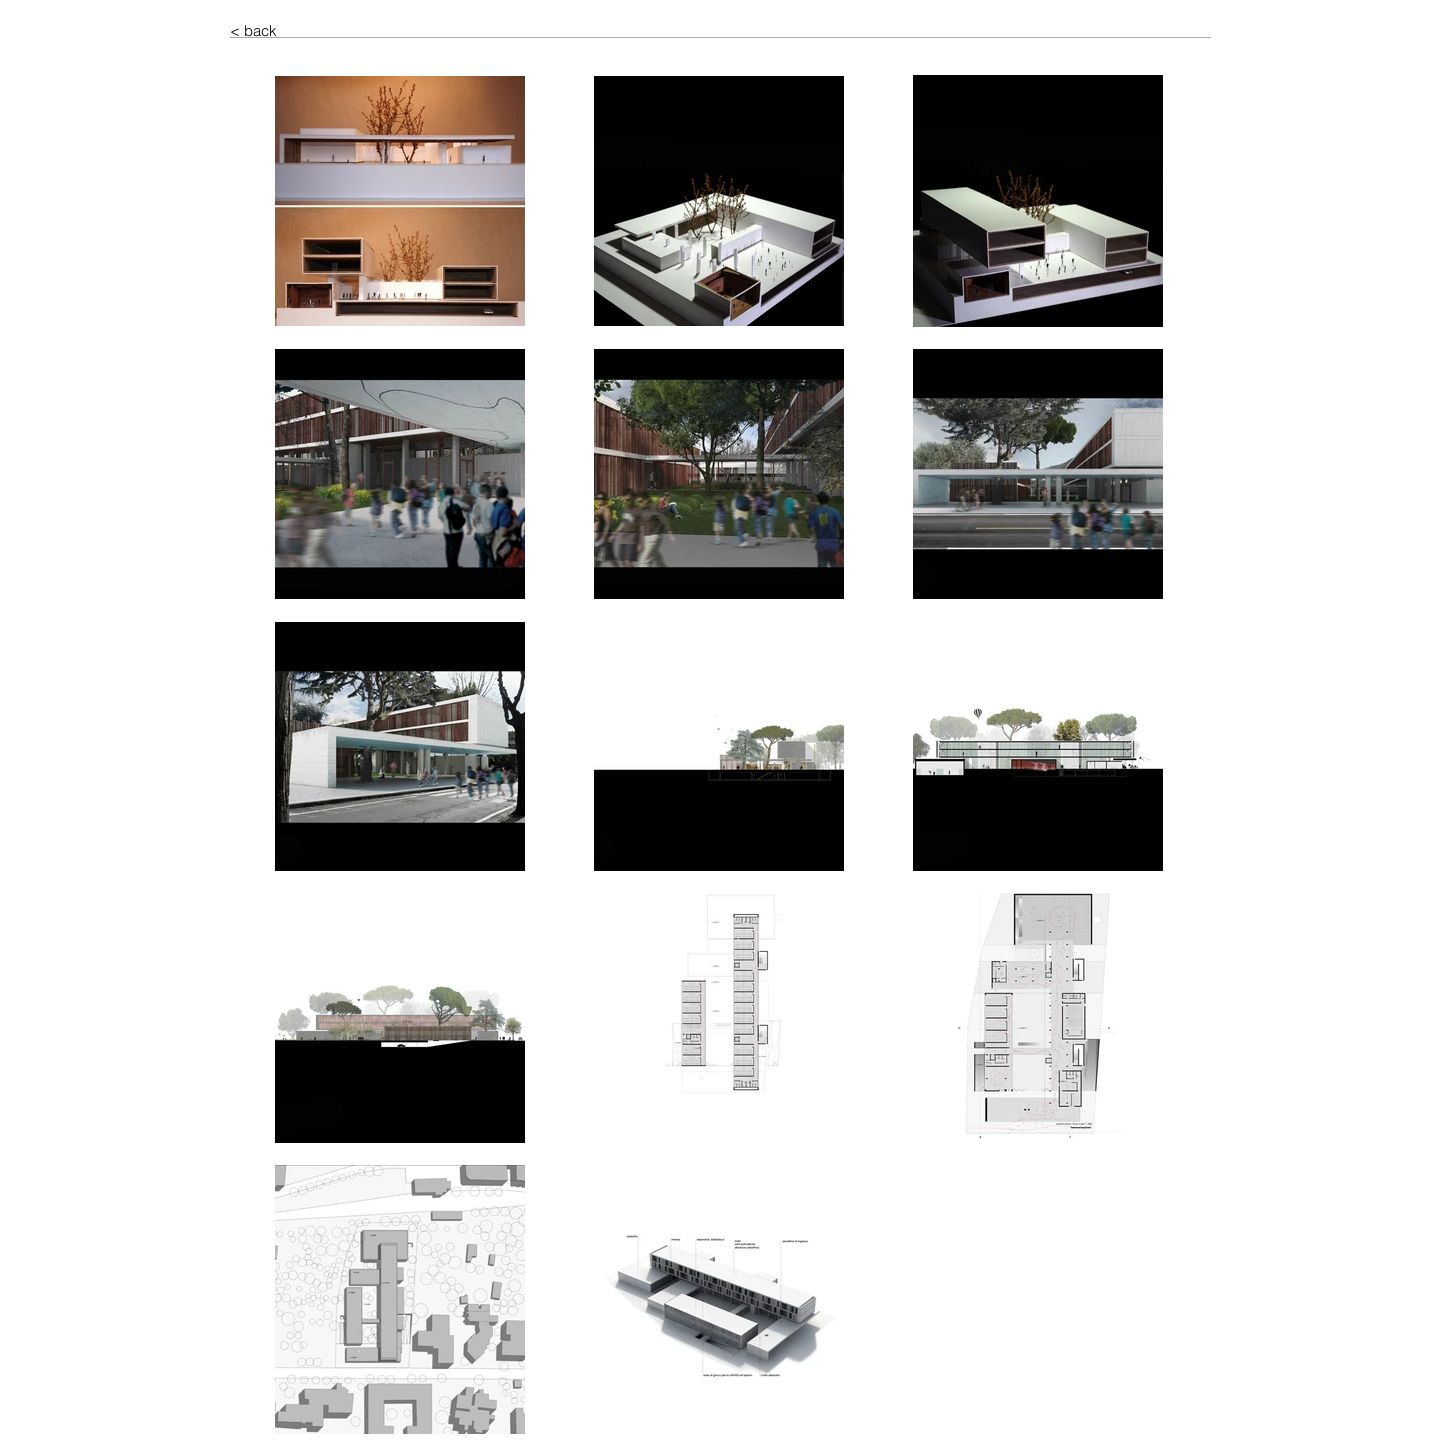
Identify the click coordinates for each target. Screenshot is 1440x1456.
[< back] (301, 30)
